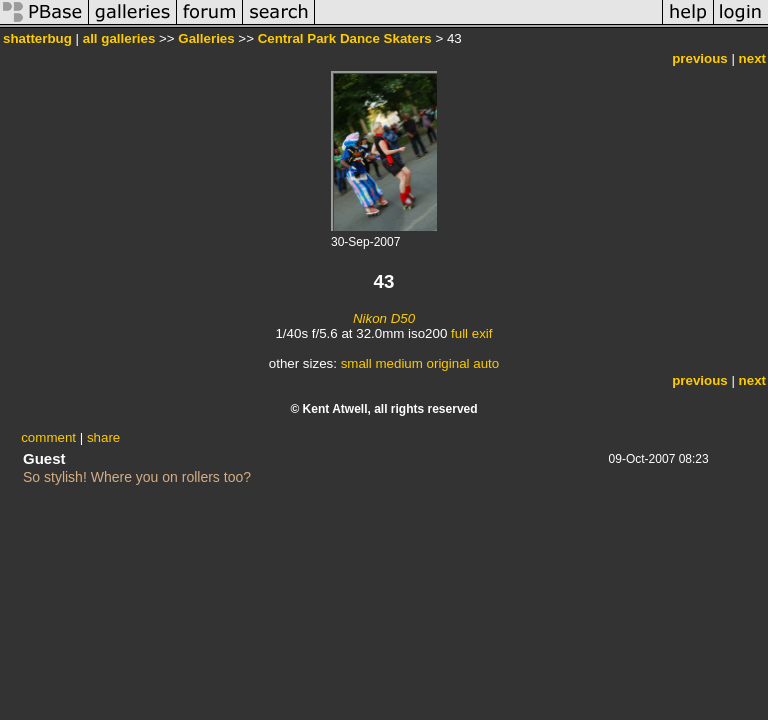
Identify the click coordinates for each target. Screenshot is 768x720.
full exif (471, 333)
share (103, 437)
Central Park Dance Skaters (345, 38)
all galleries (119, 38)
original (448, 363)
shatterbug (37, 38)
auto (486, 363)
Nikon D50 (384, 318)
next (752, 58)
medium (398, 363)
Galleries (206, 38)
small (356, 363)
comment (48, 437)
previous (700, 58)
